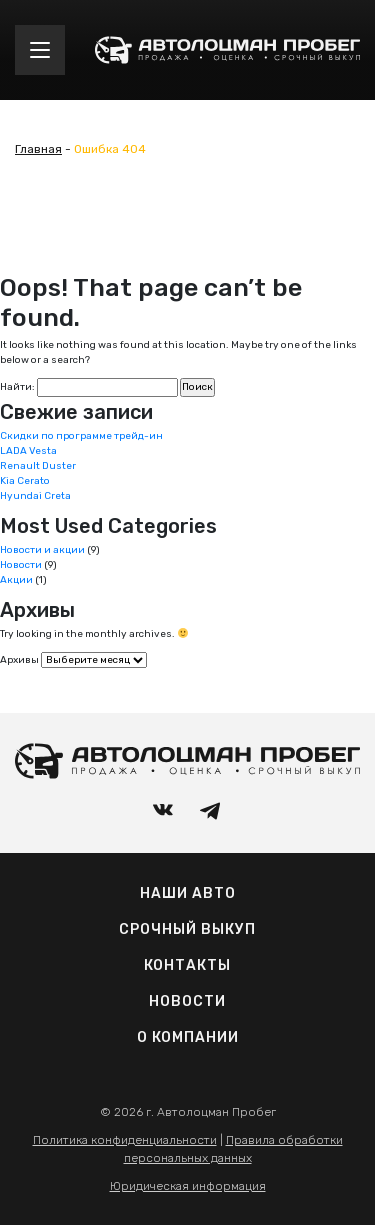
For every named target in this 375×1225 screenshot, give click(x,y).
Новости (21, 565)
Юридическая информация (188, 1186)
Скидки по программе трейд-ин (81, 436)
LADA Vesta (28, 451)
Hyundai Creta (35, 496)
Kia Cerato (25, 481)
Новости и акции (42, 550)
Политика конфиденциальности (125, 1140)
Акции (16, 580)
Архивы (19, 660)
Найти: (17, 387)
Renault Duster (38, 466)
